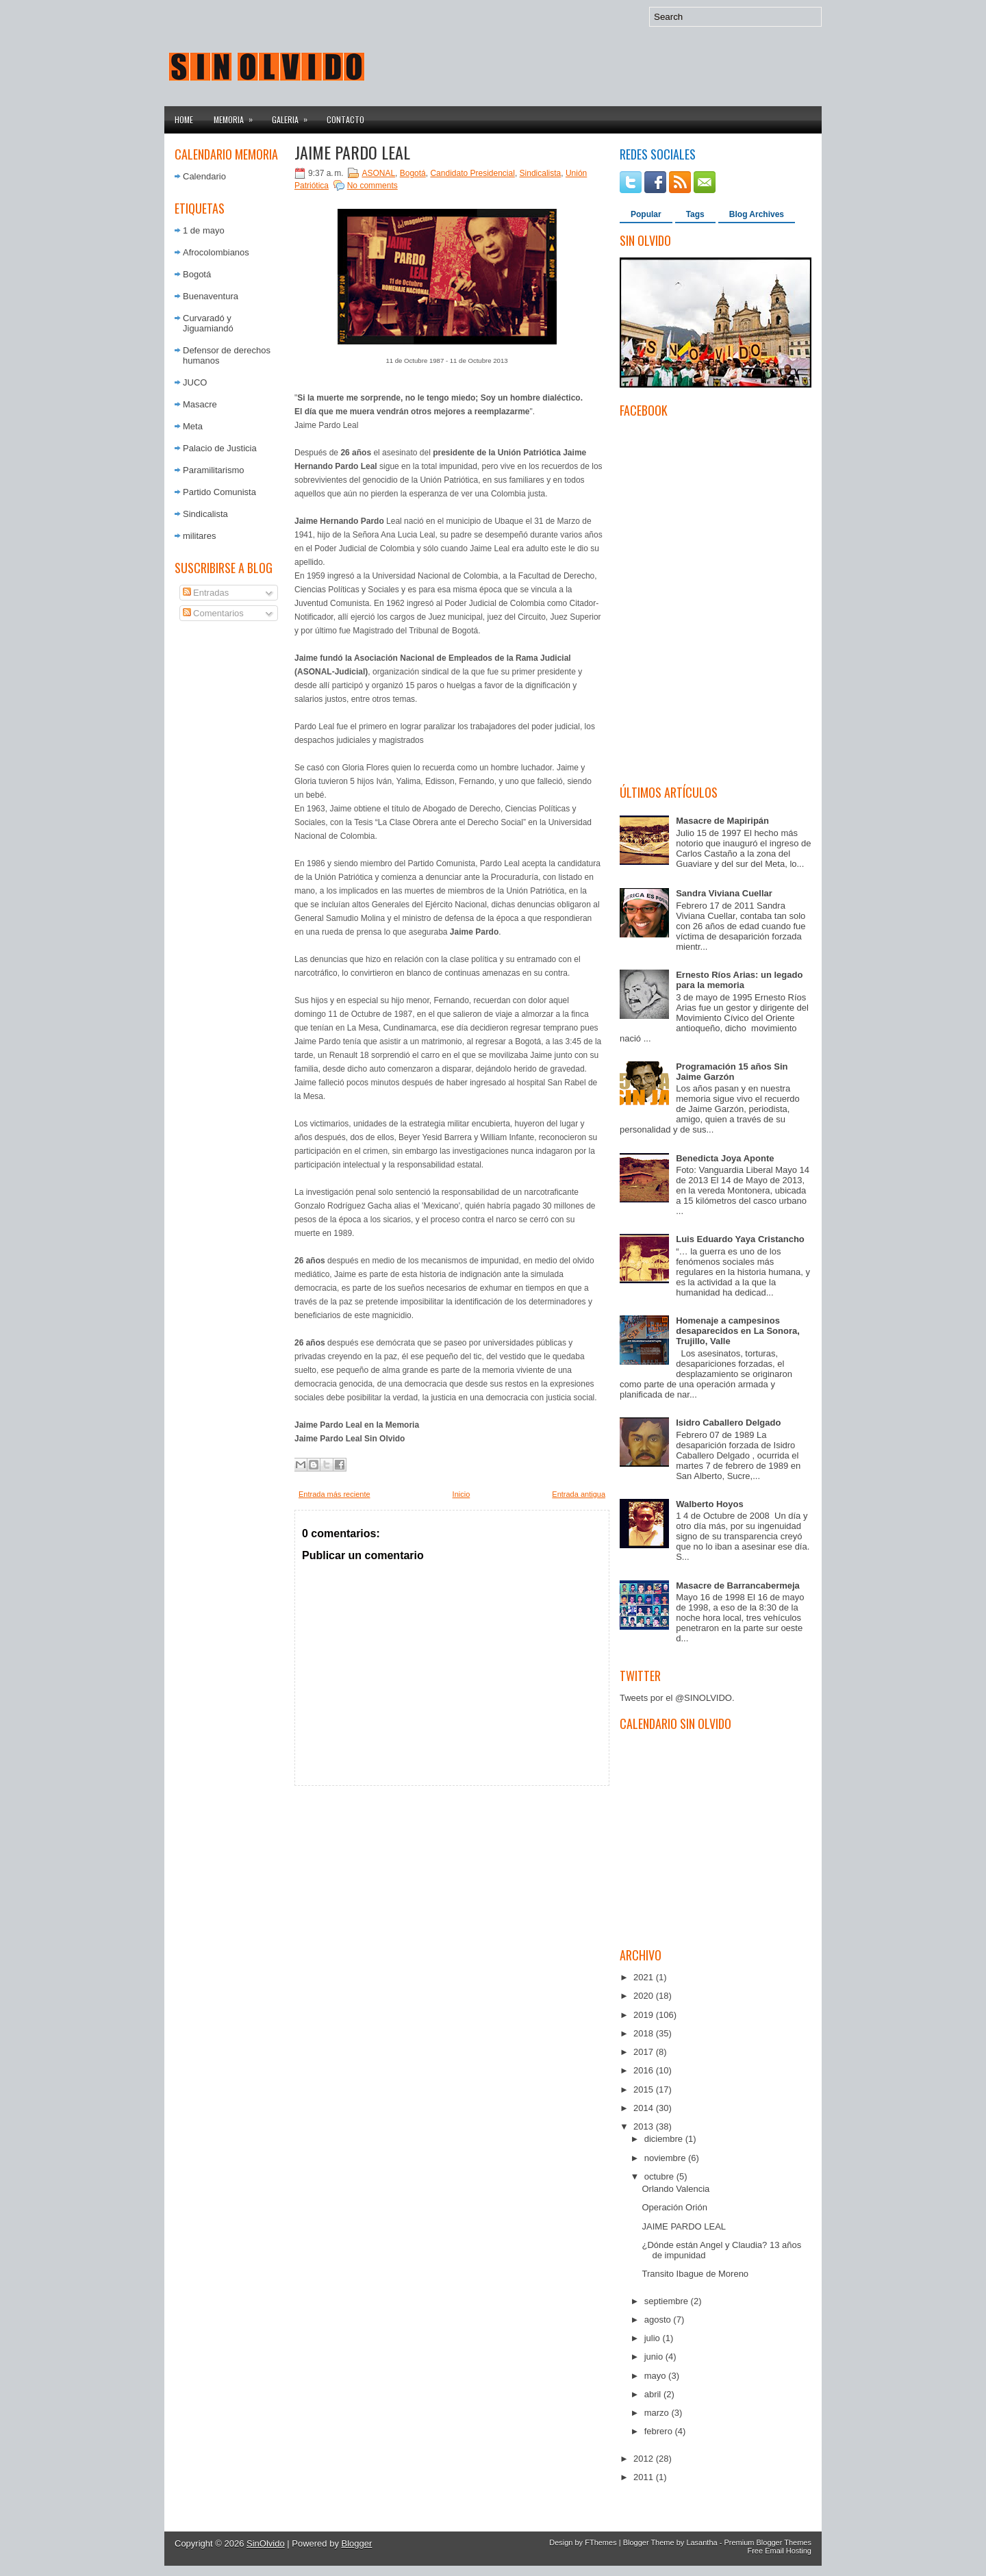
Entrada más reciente (334, 1494)
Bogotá (197, 274)
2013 (644, 2126)
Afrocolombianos (216, 252)
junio (655, 2356)
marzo (658, 2413)
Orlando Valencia (675, 2189)
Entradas (206, 593)
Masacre (200, 404)
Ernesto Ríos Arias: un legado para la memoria (739, 980)
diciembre (664, 2139)
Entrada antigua (578, 1494)
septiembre (667, 2301)
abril (653, 2394)
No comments (372, 185)
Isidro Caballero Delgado (728, 1422)
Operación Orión (674, 2207)
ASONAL (378, 173)
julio (653, 2338)
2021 (644, 1977)
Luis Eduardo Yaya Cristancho (740, 1239)
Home (184, 119)
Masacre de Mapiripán (722, 821)
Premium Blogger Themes (767, 2542)
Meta (193, 426)
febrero (659, 2431)
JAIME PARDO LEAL (352, 152)
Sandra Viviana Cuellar (724, 893)
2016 (644, 2070)
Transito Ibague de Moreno (695, 2274)
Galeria (294, 115)
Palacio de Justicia (220, 448)
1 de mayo (204, 230)
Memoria (238, 115)
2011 (644, 2477)
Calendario (204, 176)
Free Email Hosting (779, 2551)
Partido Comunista (219, 492)
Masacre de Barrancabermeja (738, 1585)
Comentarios (213, 613)
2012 (644, 2458)
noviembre (666, 2158)
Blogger (357, 2543)
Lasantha (701, 2542)
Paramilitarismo (213, 470)
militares (199, 536)
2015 (644, 2089)
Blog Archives (756, 214)
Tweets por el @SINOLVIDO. (677, 1698)
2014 (644, 2108)
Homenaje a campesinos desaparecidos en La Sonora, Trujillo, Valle (738, 1330)
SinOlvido (265, 2543)
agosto (659, 2319)
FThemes (600, 2542)
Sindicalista (205, 514)
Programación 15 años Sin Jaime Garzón (731, 1071)
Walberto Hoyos (709, 1504)
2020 (644, 1996)
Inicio (461, 1494)
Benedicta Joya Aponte (725, 1158)
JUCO (195, 382)
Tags (695, 214)
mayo (656, 2376)
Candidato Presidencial (472, 173)
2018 (644, 2033)
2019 (644, 2015)
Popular (646, 214)
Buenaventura (210, 296)
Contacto (345, 119)
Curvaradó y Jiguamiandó (208, 323)
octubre (660, 2176)
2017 (644, 2052)
